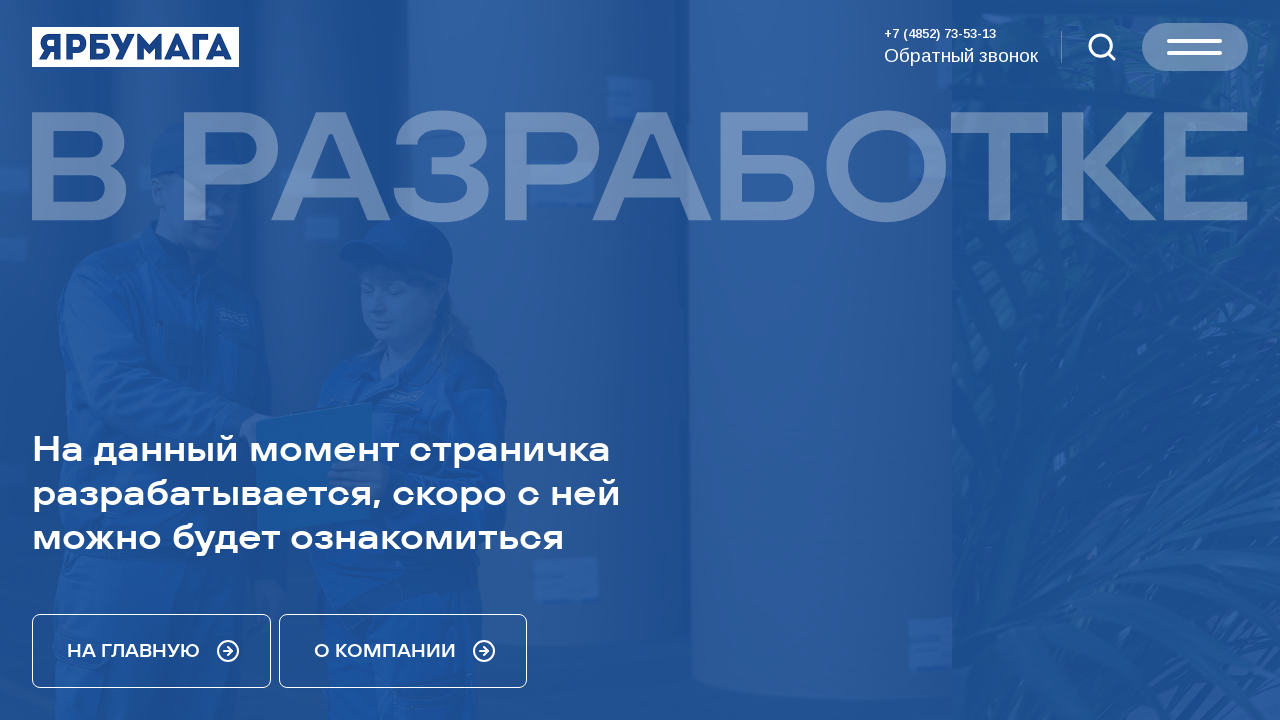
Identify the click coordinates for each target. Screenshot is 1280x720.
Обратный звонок (961, 55)
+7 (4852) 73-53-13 (940, 33)
